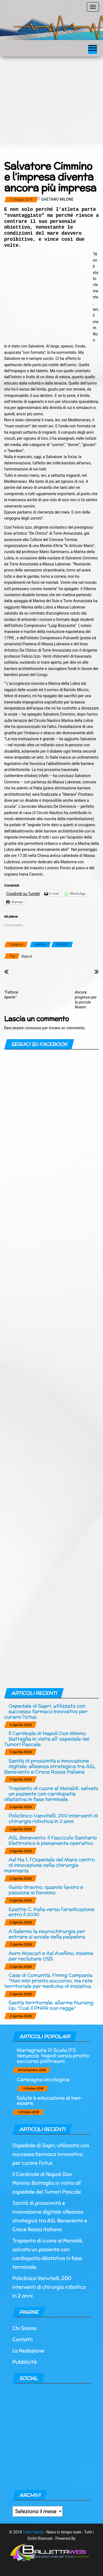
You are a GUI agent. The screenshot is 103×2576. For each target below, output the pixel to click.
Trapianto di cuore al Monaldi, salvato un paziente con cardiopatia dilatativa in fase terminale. (51, 1794)
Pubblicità (24, 2362)
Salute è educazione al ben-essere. (50, 2100)
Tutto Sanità (33, 2532)
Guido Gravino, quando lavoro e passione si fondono (46, 1889)
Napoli (26, 956)
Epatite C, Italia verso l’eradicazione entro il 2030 (51, 1912)
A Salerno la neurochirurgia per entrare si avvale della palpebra (47, 1934)
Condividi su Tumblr (23, 894)
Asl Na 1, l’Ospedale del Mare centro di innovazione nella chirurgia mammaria (49, 1865)
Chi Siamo (24, 2328)
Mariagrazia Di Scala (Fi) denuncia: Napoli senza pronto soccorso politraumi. (53, 2055)
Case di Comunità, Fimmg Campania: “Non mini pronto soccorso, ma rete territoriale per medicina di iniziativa (48, 1980)
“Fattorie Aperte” (11, 994)
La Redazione (28, 2350)
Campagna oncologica (43, 2079)
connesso (33, 1028)
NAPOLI (40, 944)
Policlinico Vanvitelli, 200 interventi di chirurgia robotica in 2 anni (53, 1818)
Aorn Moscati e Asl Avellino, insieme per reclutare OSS (51, 1956)
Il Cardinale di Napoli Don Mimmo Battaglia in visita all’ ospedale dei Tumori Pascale (46, 1739)
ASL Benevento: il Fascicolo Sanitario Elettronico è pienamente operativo (53, 1840)
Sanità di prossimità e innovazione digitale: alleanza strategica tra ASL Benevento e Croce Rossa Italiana (50, 1766)
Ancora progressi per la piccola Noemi (86, 999)
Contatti (22, 2339)
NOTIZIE (62, 944)
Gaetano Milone (57, 199)
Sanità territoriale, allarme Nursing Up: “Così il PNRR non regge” (51, 2005)
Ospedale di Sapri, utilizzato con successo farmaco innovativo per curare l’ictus (46, 1711)
